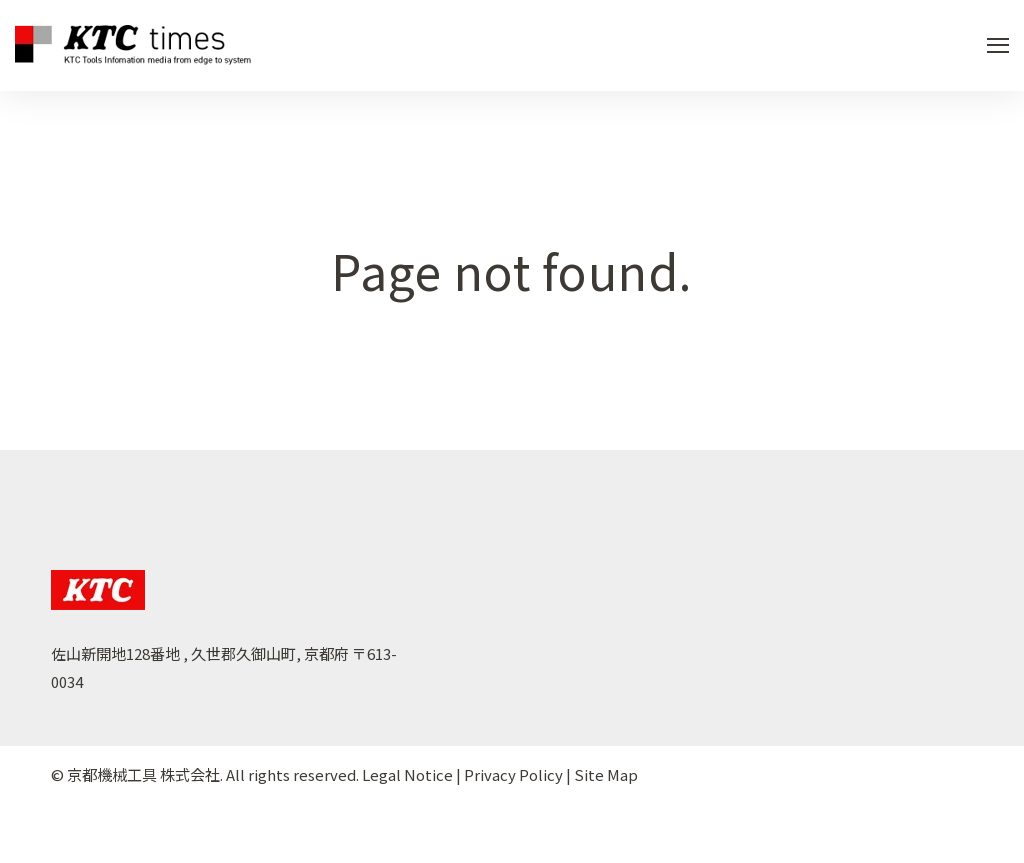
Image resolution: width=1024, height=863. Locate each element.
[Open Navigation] (998, 45)
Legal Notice (407, 774)
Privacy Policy (513, 774)
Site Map (606, 774)
